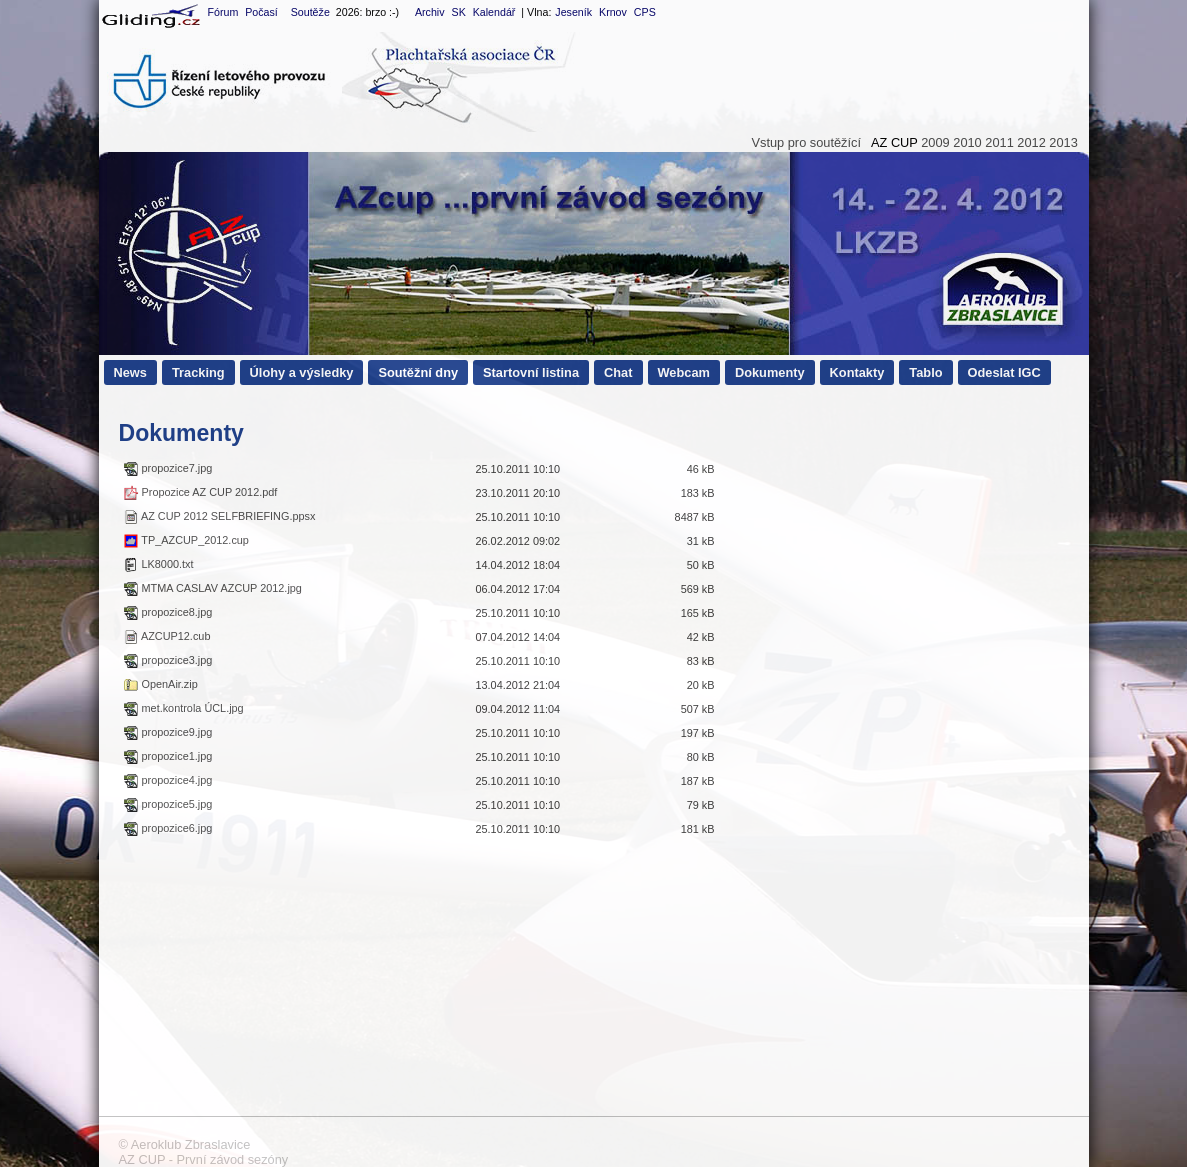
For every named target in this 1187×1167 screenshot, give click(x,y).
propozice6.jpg (168, 828)
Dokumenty (770, 372)
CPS (645, 12)
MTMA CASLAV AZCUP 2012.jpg (212, 588)
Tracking (198, 372)
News (130, 372)
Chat (618, 372)
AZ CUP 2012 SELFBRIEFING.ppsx (219, 516)
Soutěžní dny (418, 372)
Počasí (261, 12)
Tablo (925, 372)
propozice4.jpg (168, 780)
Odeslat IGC (1004, 372)
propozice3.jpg (168, 660)
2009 (935, 142)
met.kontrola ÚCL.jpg (183, 708)
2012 (1031, 142)
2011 (999, 142)
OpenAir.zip (160, 684)
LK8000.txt (158, 564)
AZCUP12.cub (167, 636)
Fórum (222, 12)
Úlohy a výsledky (302, 372)
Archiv (430, 12)
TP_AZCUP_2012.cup (186, 540)
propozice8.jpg (168, 612)
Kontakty (857, 372)
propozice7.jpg (168, 468)
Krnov (613, 12)
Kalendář (494, 12)
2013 (1063, 142)
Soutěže (310, 12)
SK (459, 12)
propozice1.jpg (168, 756)
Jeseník (573, 12)
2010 (967, 142)
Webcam (684, 372)
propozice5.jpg (168, 804)
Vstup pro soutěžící (806, 142)
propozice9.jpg (168, 732)
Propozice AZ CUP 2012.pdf (200, 492)
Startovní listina (531, 372)
